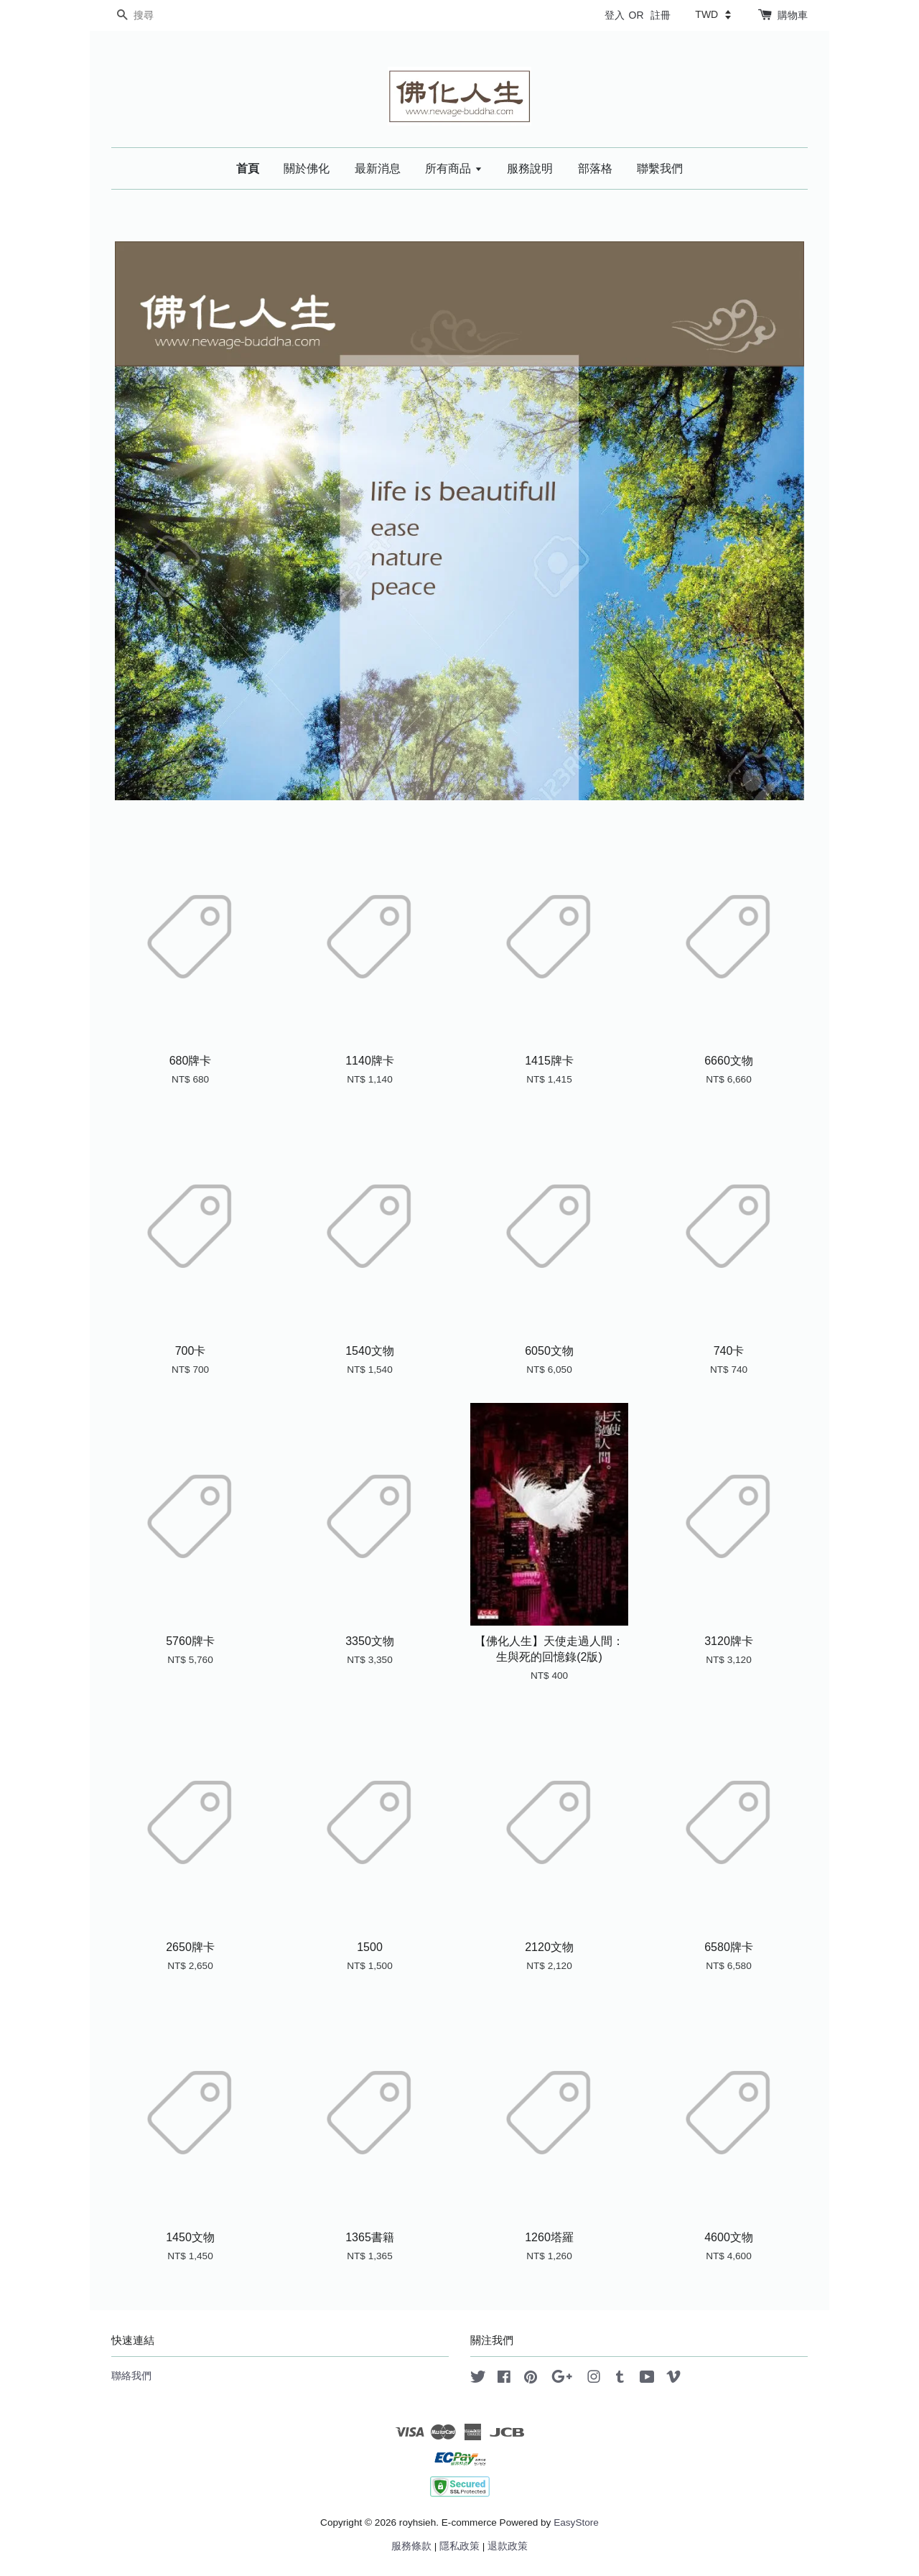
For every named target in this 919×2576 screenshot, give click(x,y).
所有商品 (453, 168)
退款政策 (508, 2546)
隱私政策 (459, 2546)
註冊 (660, 15)
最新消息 (378, 168)
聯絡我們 (131, 2376)
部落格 (595, 168)
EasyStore (576, 2522)
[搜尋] (154, 15)
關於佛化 (307, 168)
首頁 (247, 168)
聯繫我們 (660, 168)
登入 (615, 15)
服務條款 (411, 2546)
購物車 (793, 15)
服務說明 (530, 168)
